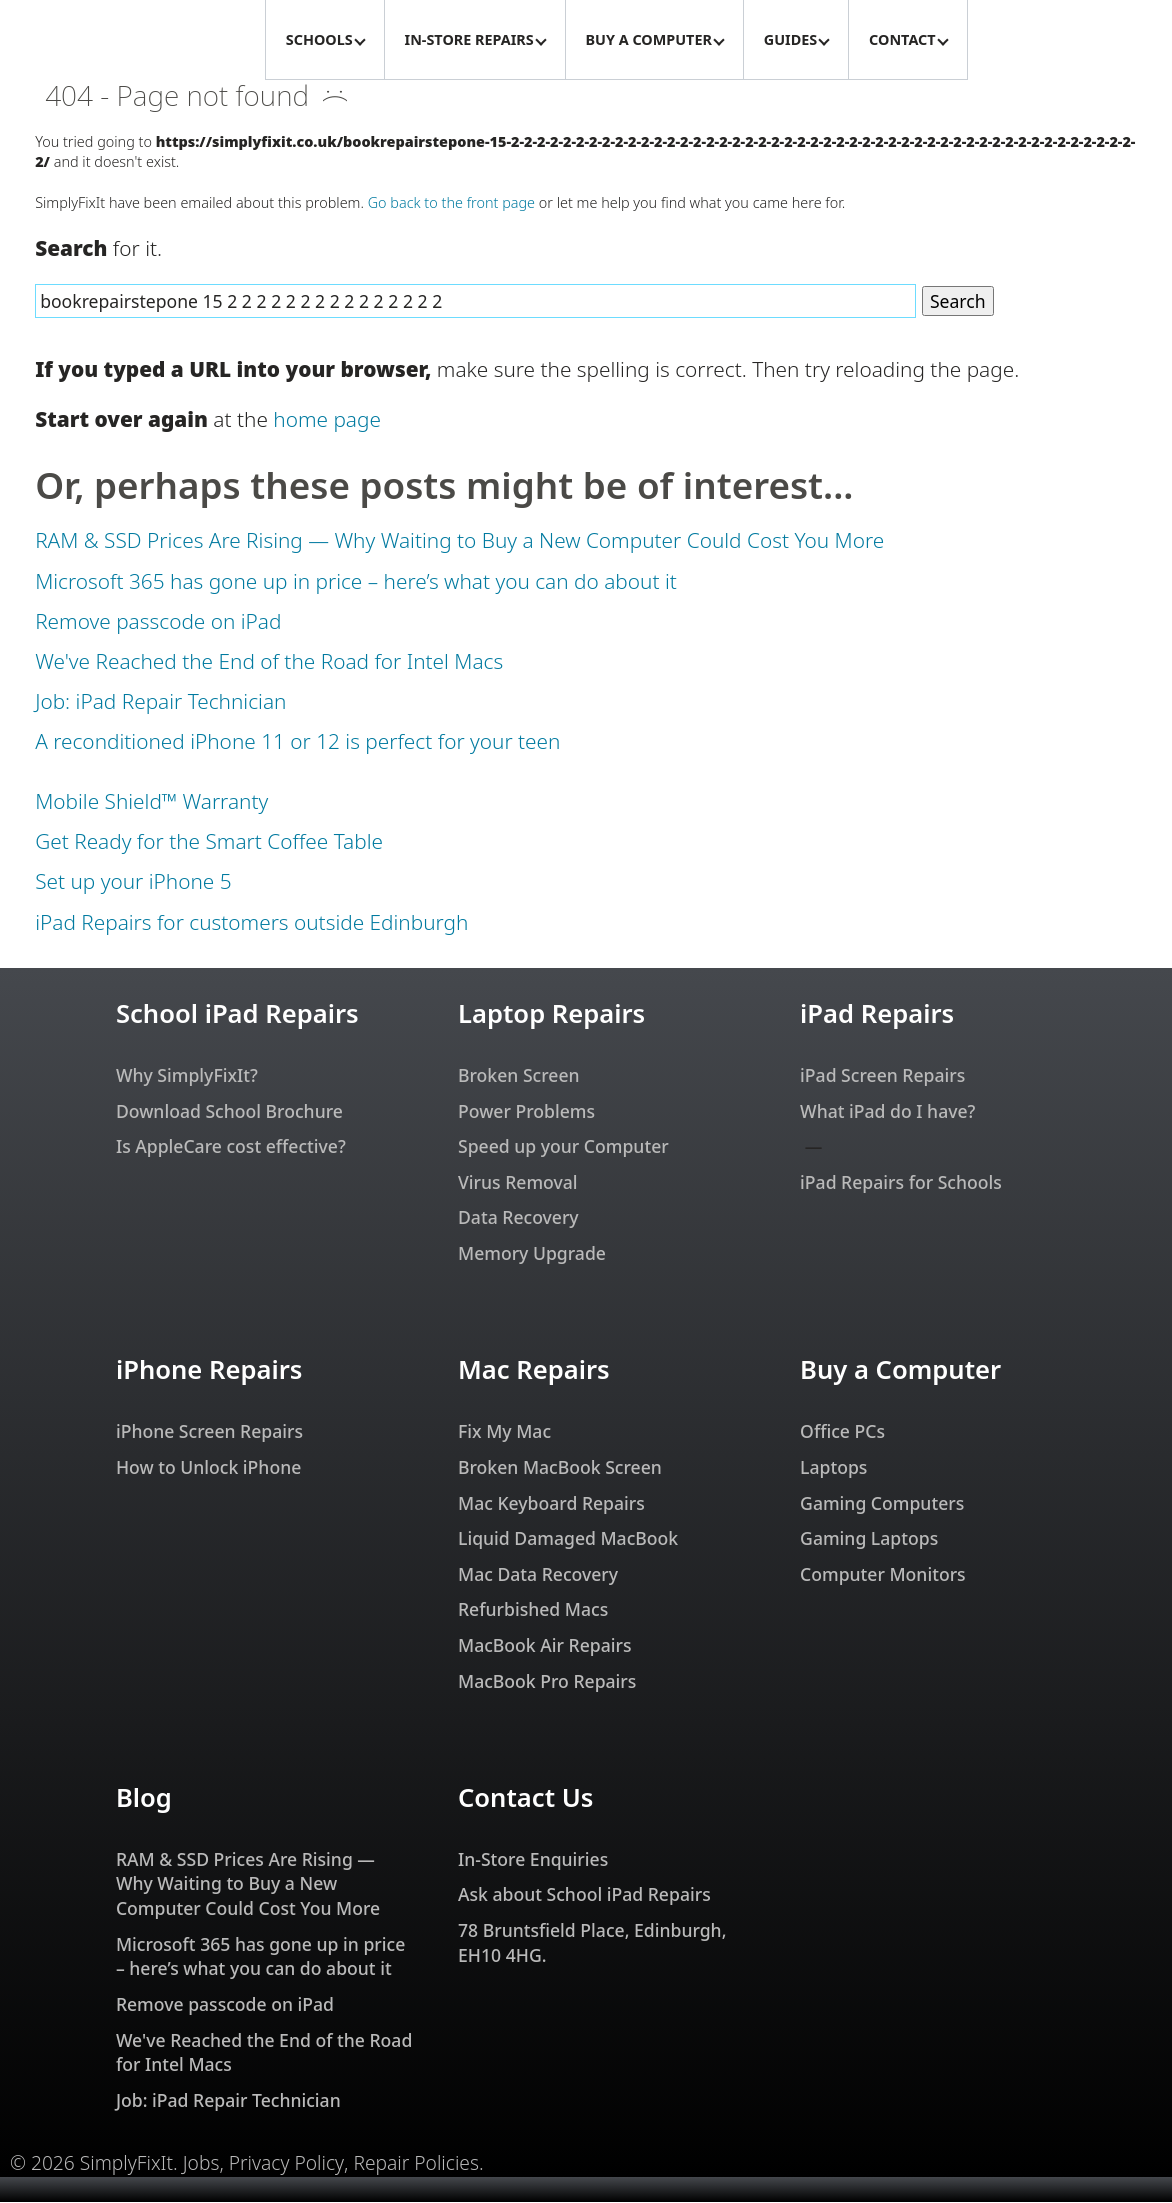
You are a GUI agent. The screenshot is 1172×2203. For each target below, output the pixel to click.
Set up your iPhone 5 (133, 882)
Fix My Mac (504, 1432)
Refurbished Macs (533, 1610)
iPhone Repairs (209, 1370)
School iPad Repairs (237, 1014)
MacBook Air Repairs (545, 1646)
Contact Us (525, 1798)
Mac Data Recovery (538, 1575)
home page (327, 420)
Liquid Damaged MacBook (568, 1539)
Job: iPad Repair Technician (160, 702)
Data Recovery (518, 1218)
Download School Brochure (229, 1112)
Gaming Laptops (869, 1539)
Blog (144, 1798)
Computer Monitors (883, 1575)
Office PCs (842, 1432)
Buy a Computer (900, 1370)
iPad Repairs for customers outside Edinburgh (251, 923)
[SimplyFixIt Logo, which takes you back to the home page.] (132, 40)
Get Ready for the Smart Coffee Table (209, 842)
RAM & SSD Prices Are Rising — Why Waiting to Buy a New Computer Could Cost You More (459, 541)
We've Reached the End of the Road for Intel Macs (269, 662)
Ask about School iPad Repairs (584, 1895)
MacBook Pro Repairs (547, 1682)
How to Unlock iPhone (208, 1468)
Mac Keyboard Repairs (551, 1504)
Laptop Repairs (551, 1014)
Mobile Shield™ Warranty (151, 802)
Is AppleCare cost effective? (231, 1147)
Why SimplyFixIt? (187, 1076)
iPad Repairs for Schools (901, 1183)
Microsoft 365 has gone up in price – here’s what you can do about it (356, 582)
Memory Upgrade (532, 1254)
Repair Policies (416, 2164)
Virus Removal (518, 1183)
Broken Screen (519, 1076)
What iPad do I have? (887, 1112)
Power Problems (526, 1112)
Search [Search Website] (958, 302)
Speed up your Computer (563, 1147)
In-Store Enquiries (533, 1860)
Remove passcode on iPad (158, 622)
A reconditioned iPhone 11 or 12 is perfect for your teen (297, 742)
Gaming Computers (882, 1504)
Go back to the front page (451, 203)
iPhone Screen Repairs (209, 1432)
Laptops (833, 1468)
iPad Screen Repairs (882, 1076)
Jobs (201, 2164)
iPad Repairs (877, 1014)
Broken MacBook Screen (560, 1468)
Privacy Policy (286, 2164)
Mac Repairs (534, 1370)
